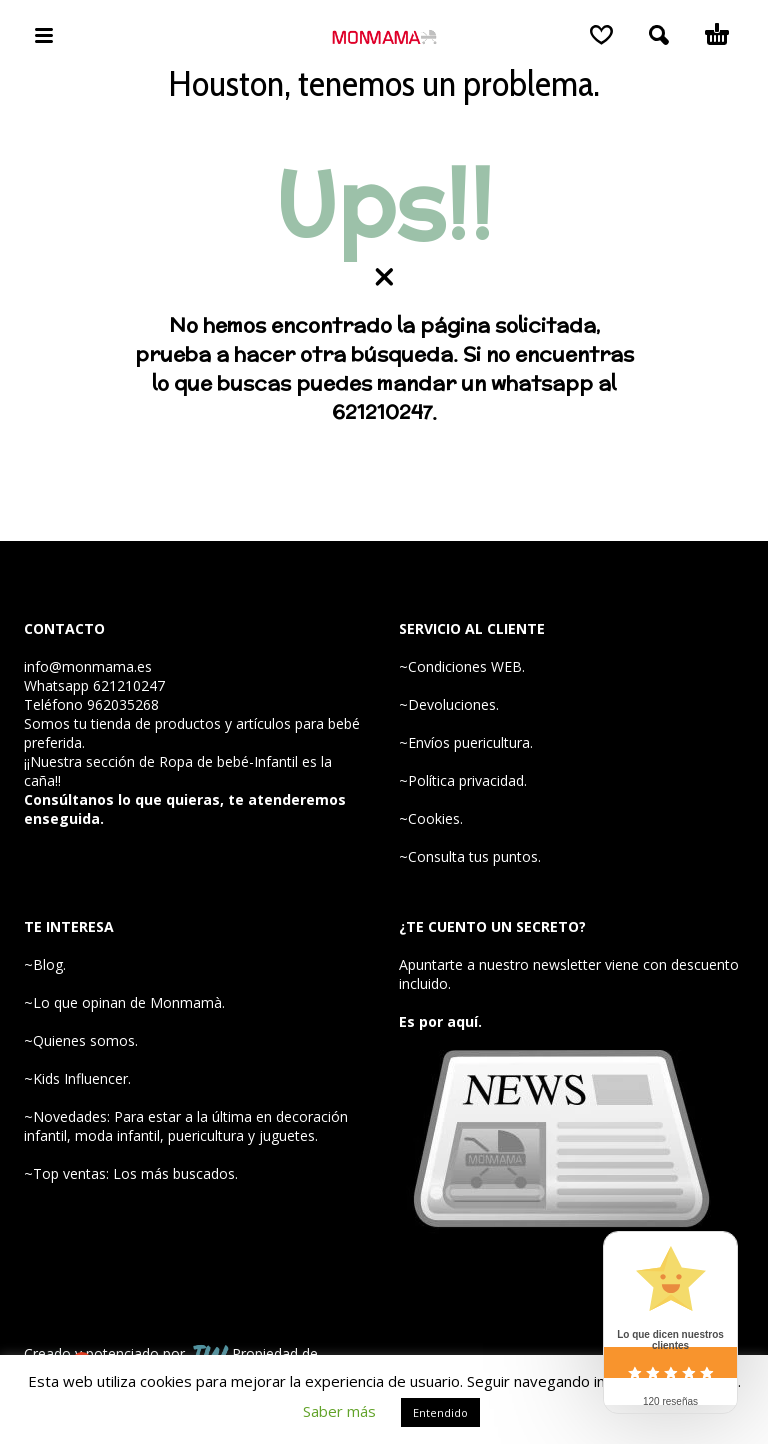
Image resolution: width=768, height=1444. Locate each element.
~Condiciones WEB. (462, 666)
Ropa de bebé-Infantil (228, 761)
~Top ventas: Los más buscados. (131, 1173)
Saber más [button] (339, 1411)
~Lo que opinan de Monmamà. (124, 1002)
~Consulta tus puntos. (470, 856)
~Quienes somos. (81, 1040)
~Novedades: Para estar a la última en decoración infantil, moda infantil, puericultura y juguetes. (186, 1126)
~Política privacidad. (463, 780)
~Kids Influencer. (77, 1078)
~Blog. (45, 964)
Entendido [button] (440, 1412)
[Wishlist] (601, 35)
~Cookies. (431, 818)
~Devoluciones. (449, 704)
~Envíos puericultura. (466, 742)
